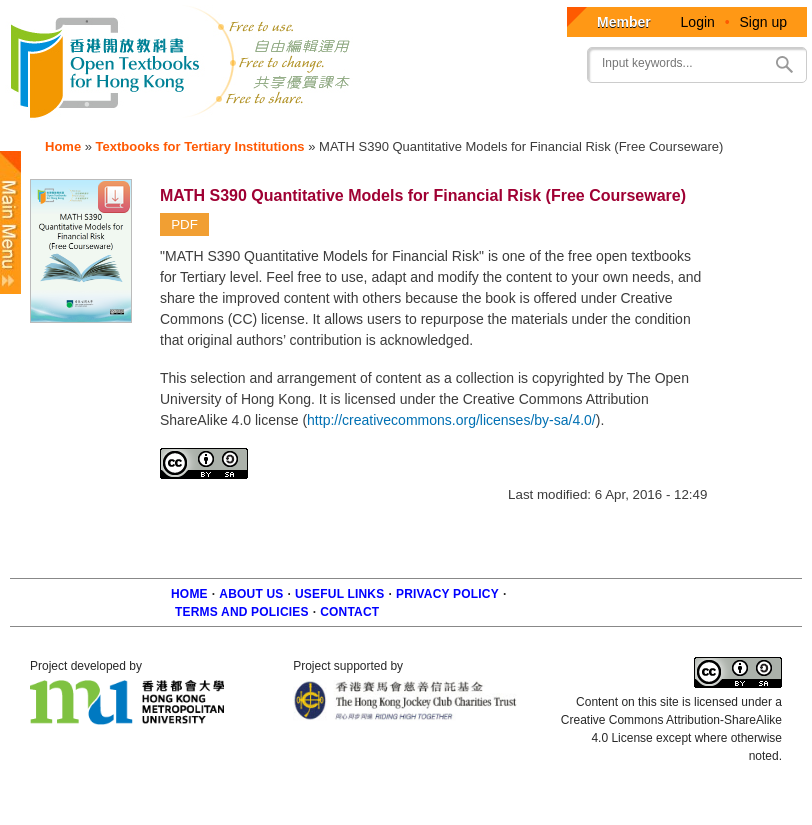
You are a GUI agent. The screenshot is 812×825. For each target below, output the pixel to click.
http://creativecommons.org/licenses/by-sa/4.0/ (451, 420)
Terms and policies (242, 612)
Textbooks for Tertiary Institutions (200, 146)
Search (784, 64)
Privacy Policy (447, 594)
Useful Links (339, 594)
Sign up (763, 22)
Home (63, 146)
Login (698, 22)
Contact (349, 612)
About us (251, 594)
